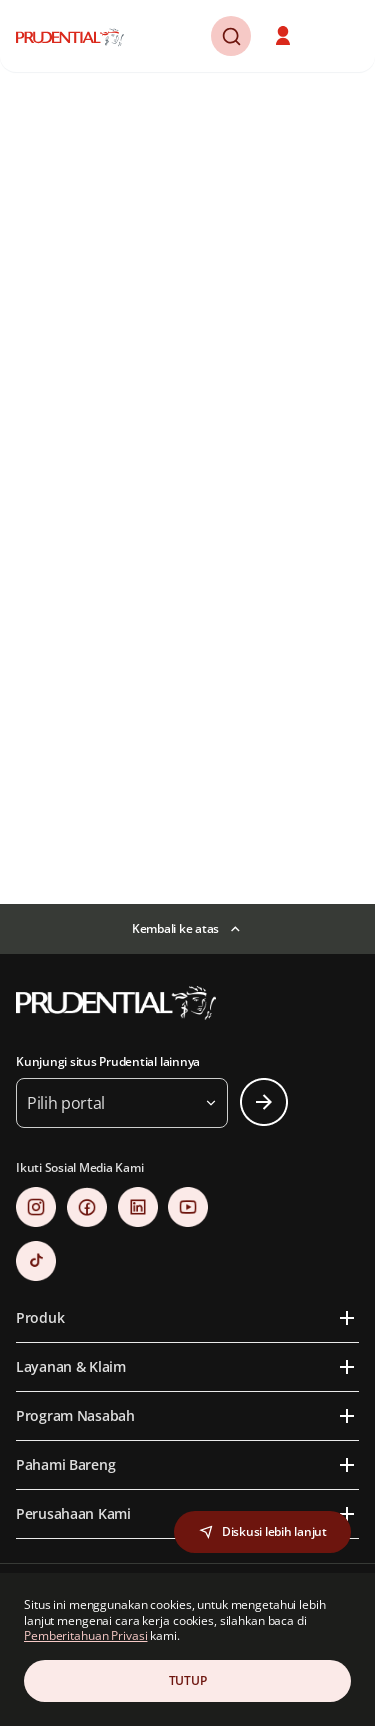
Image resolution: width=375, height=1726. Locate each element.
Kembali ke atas (175, 928)
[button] (285, 36)
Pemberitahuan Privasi (85, 1635)
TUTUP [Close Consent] (188, 1680)
